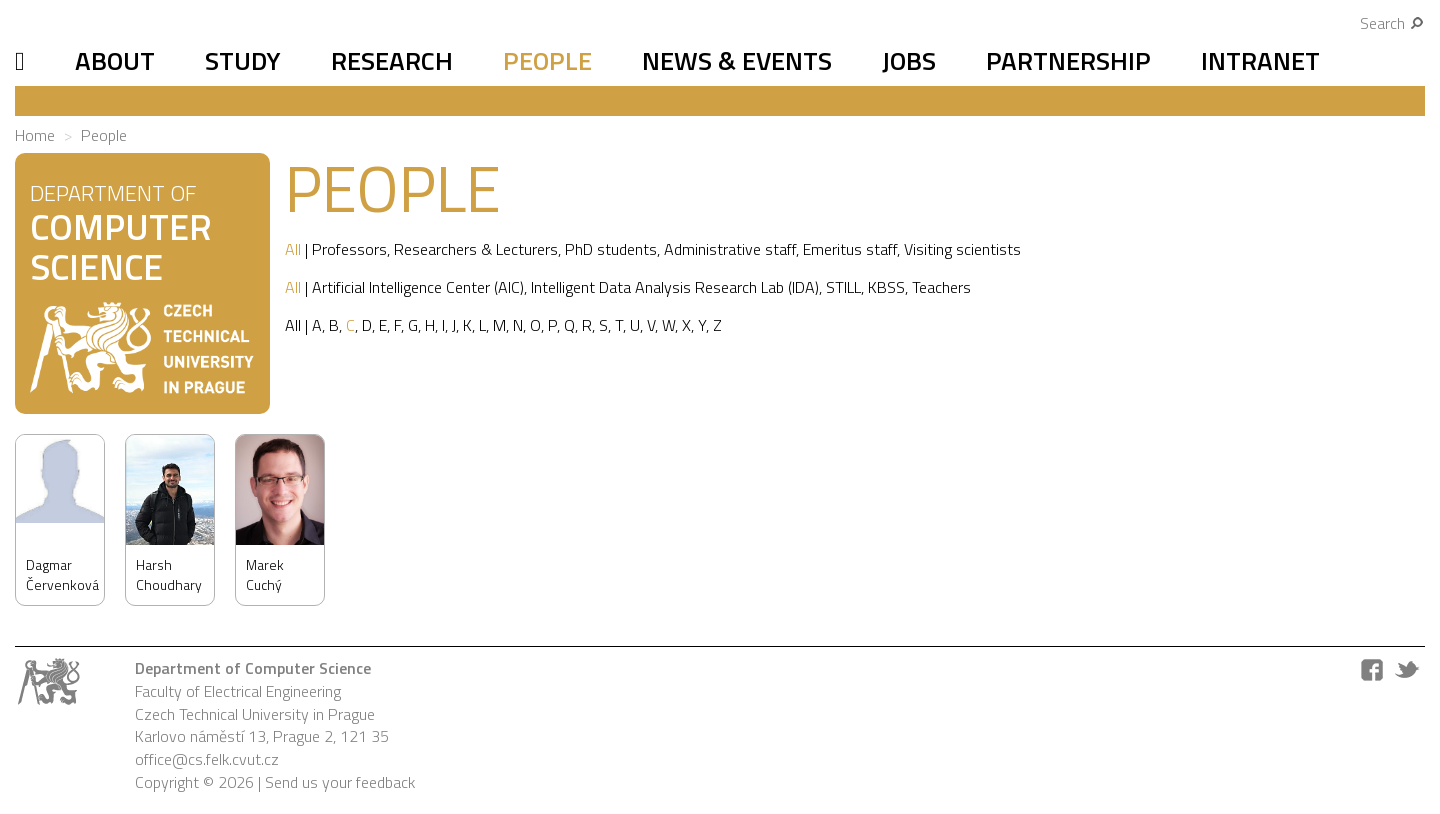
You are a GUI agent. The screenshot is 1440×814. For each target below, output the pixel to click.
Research (392, 60)
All (293, 249)
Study (243, 60)
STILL (843, 287)
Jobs (909, 60)
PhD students (611, 249)
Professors (349, 249)
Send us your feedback (340, 782)
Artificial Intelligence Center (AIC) (418, 287)
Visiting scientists (962, 249)
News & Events (737, 60)
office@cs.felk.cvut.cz (207, 759)
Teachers (941, 287)
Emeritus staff (850, 249)
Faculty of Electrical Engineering (238, 691)
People (547, 60)
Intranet (1260, 60)
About (115, 60)
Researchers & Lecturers (476, 249)
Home (35, 135)
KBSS (886, 287)
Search (1392, 23)
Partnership (1068, 60)
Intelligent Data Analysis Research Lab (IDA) (675, 287)
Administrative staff (730, 249)
